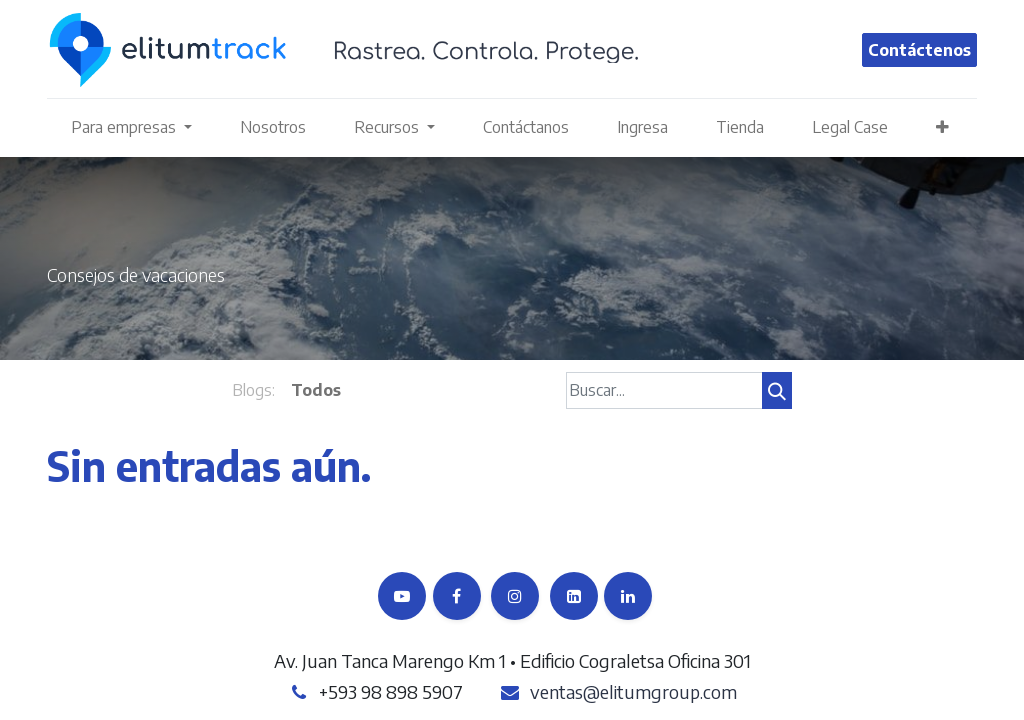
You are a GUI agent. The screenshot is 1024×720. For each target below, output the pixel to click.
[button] (942, 127)
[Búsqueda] (777, 390)
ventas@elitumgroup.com (633, 691)
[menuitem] (273, 127)
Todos (316, 390)
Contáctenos (919, 50)
